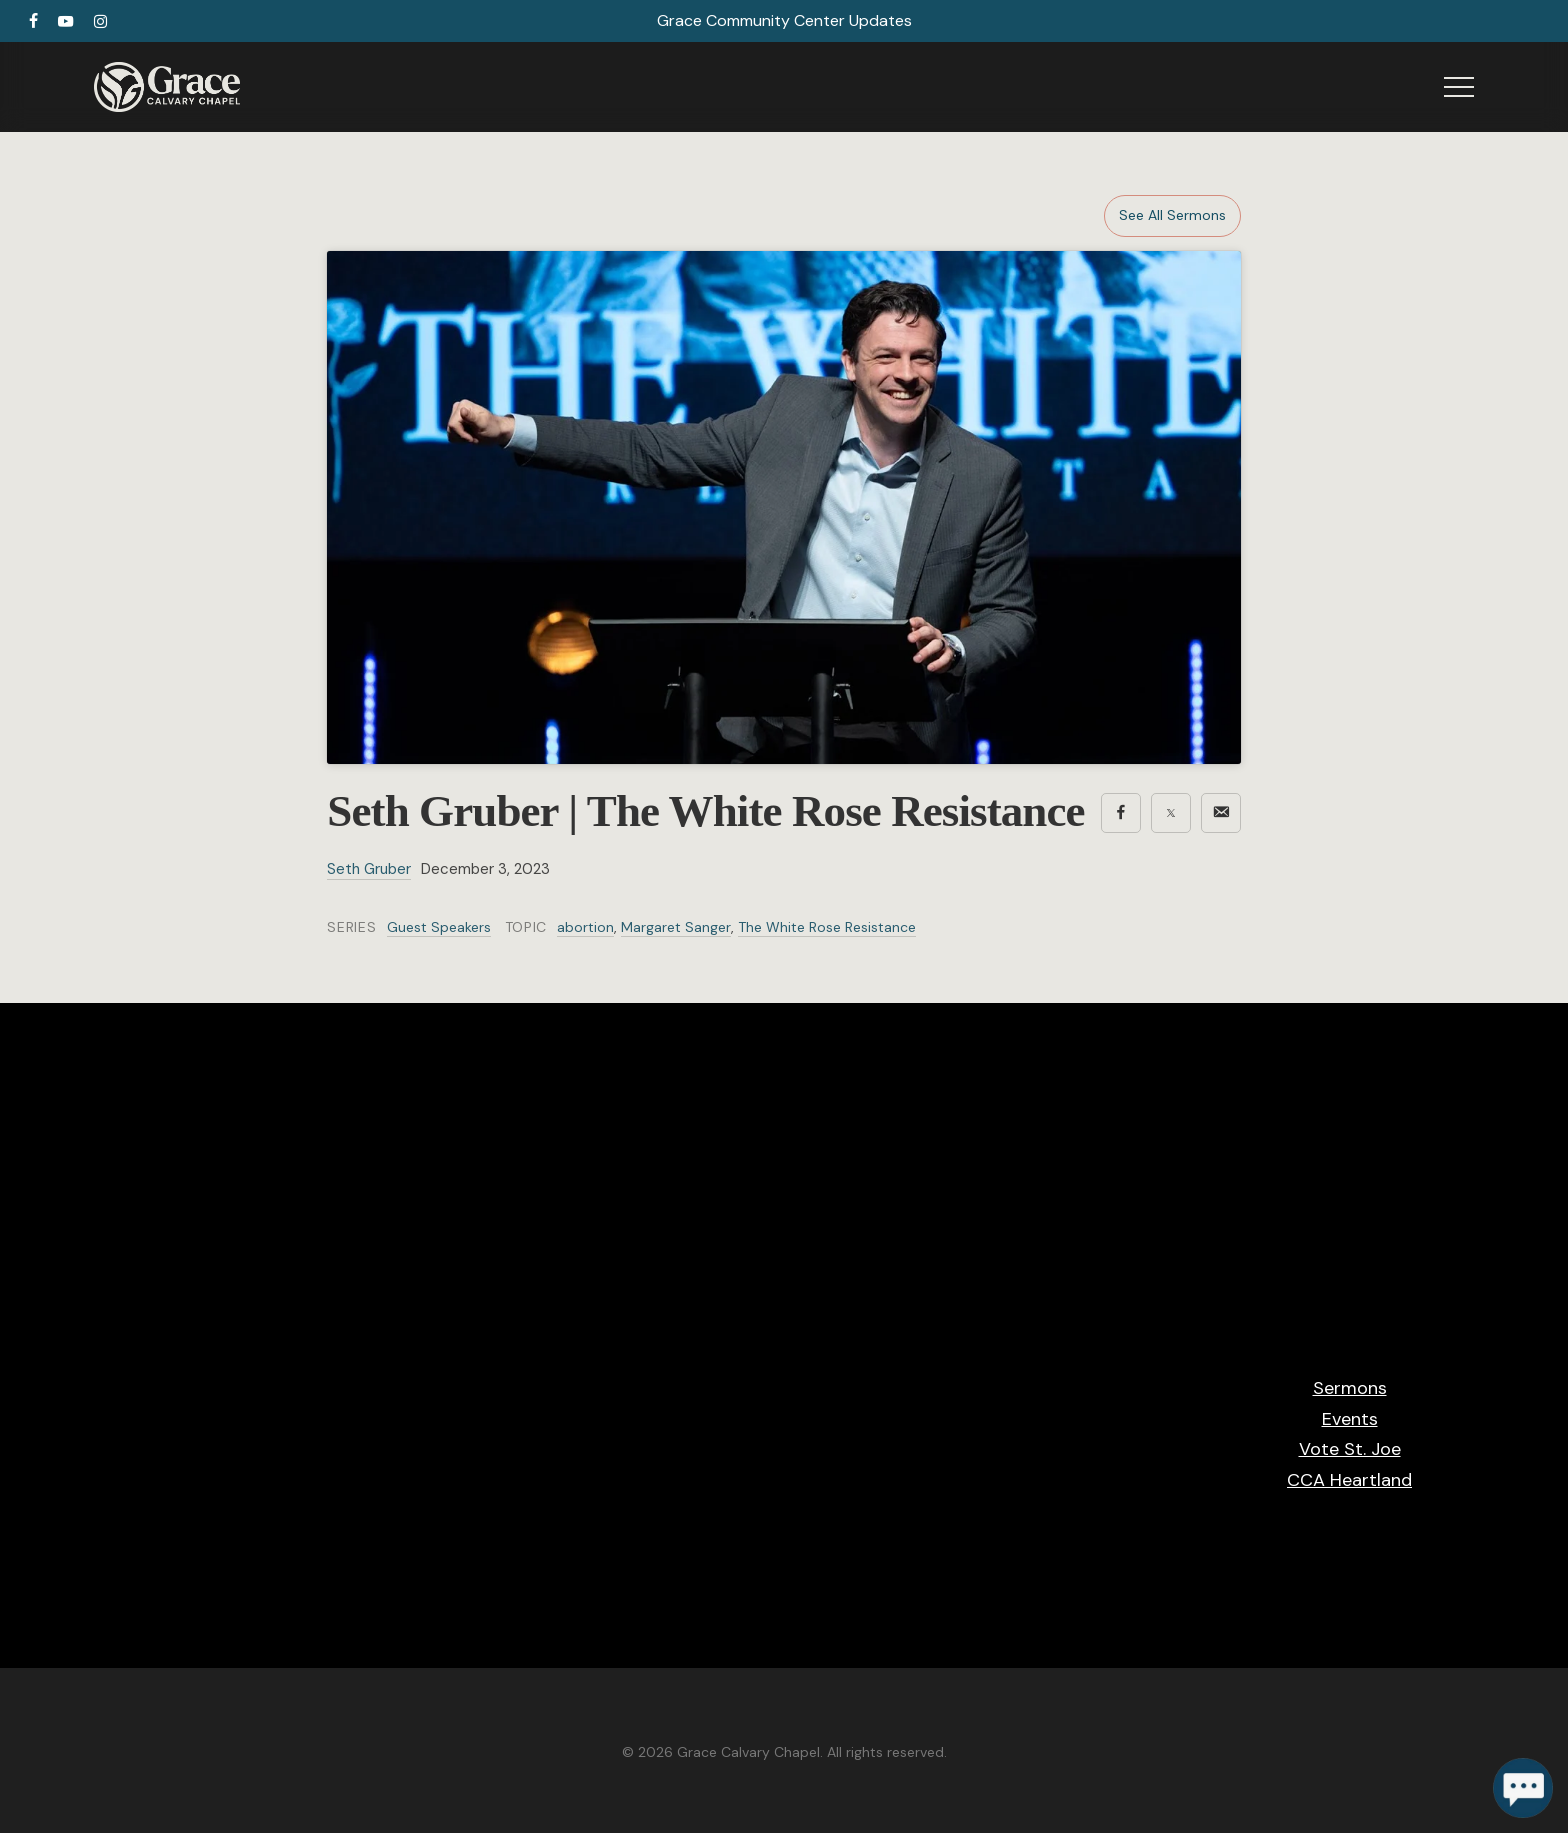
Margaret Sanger (676, 927)
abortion (585, 927)
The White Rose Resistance (827, 927)
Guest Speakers (439, 927)
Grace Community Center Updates (784, 20)
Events (1350, 1419)
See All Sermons (1172, 215)
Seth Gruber (369, 869)
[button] (1459, 87)
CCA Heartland (1349, 1480)
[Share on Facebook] (1121, 813)
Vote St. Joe (1350, 1449)
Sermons (1350, 1388)
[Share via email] (1221, 813)
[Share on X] (1171, 813)
